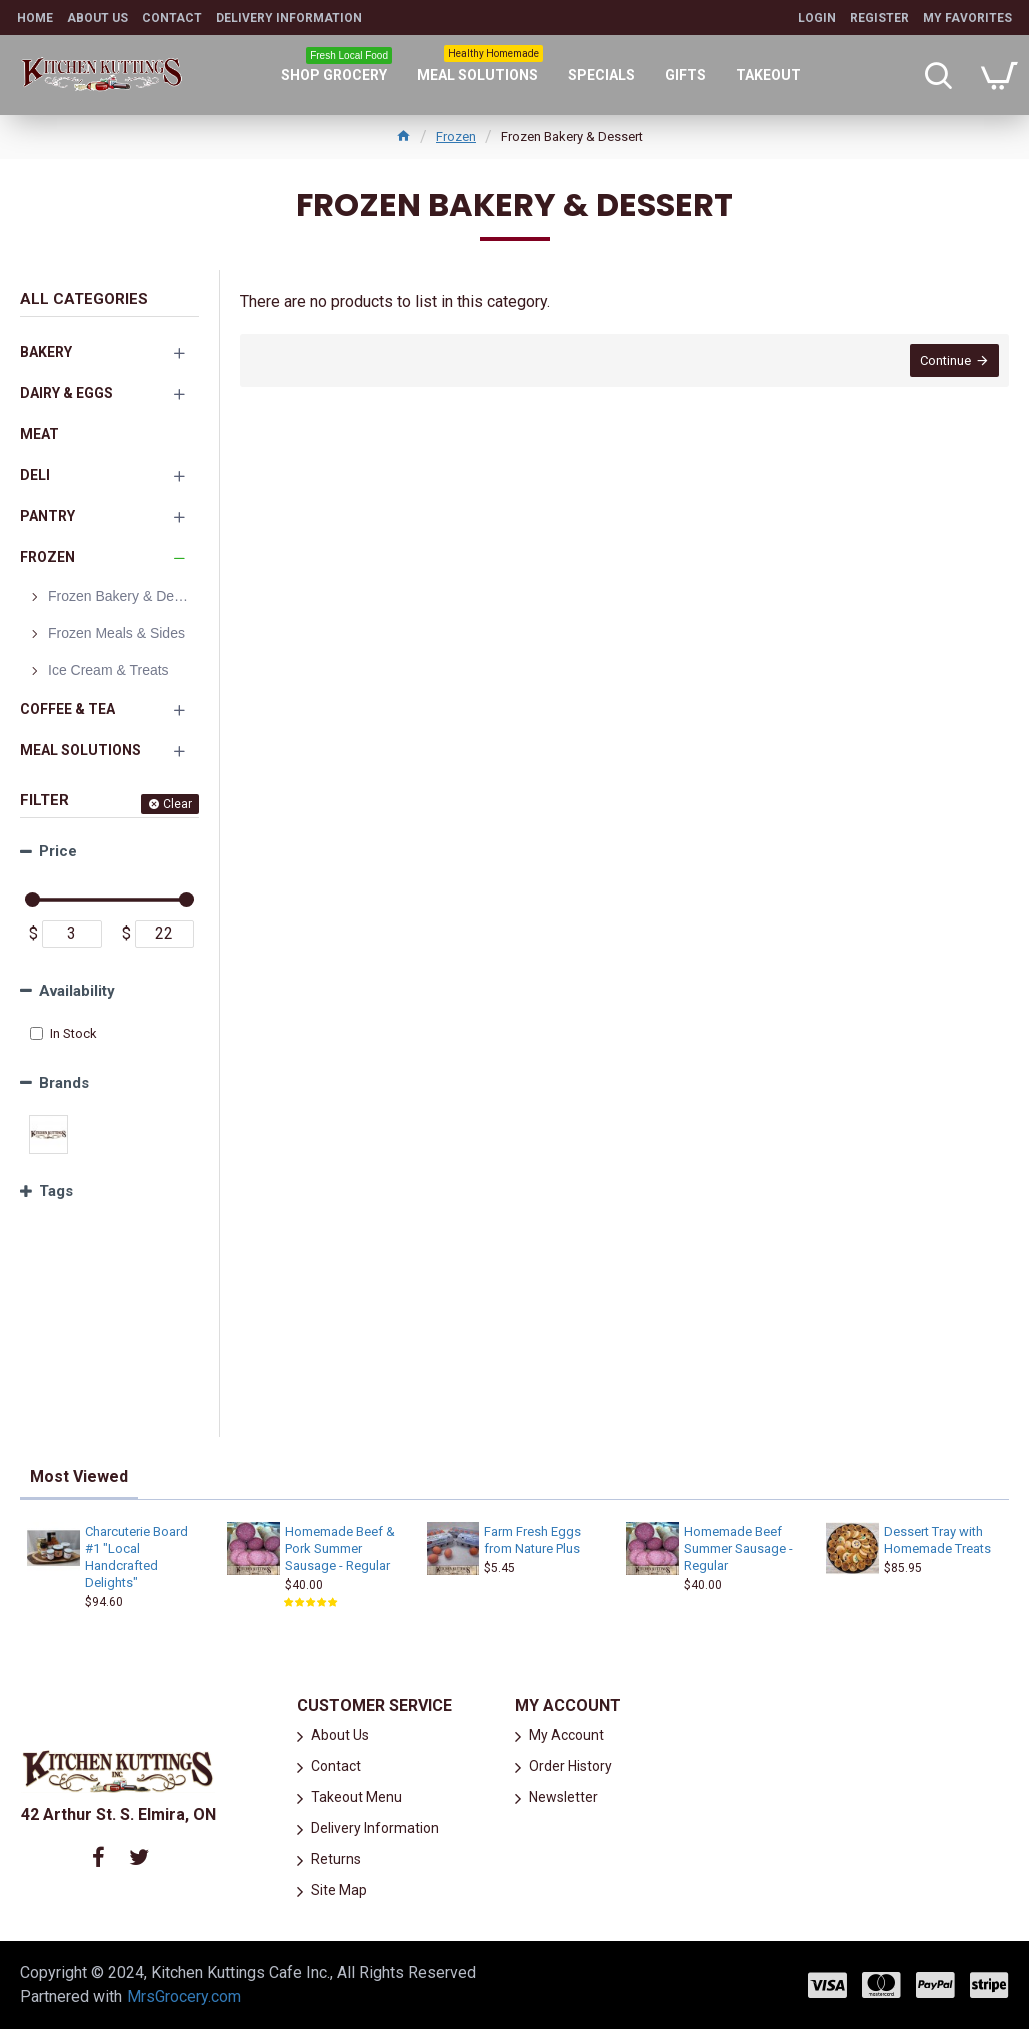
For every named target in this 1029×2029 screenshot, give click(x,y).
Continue (945, 360)
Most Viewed (79, 1476)
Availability (77, 991)
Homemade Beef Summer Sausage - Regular (738, 1548)
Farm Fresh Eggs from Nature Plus (532, 1540)
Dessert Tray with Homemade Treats (937, 1540)
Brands (64, 1083)
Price (58, 851)
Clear (177, 804)
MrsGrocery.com (184, 1996)
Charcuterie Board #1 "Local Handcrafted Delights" (136, 1557)
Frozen (456, 136)
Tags (56, 1191)
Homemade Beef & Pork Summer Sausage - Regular (340, 1548)
